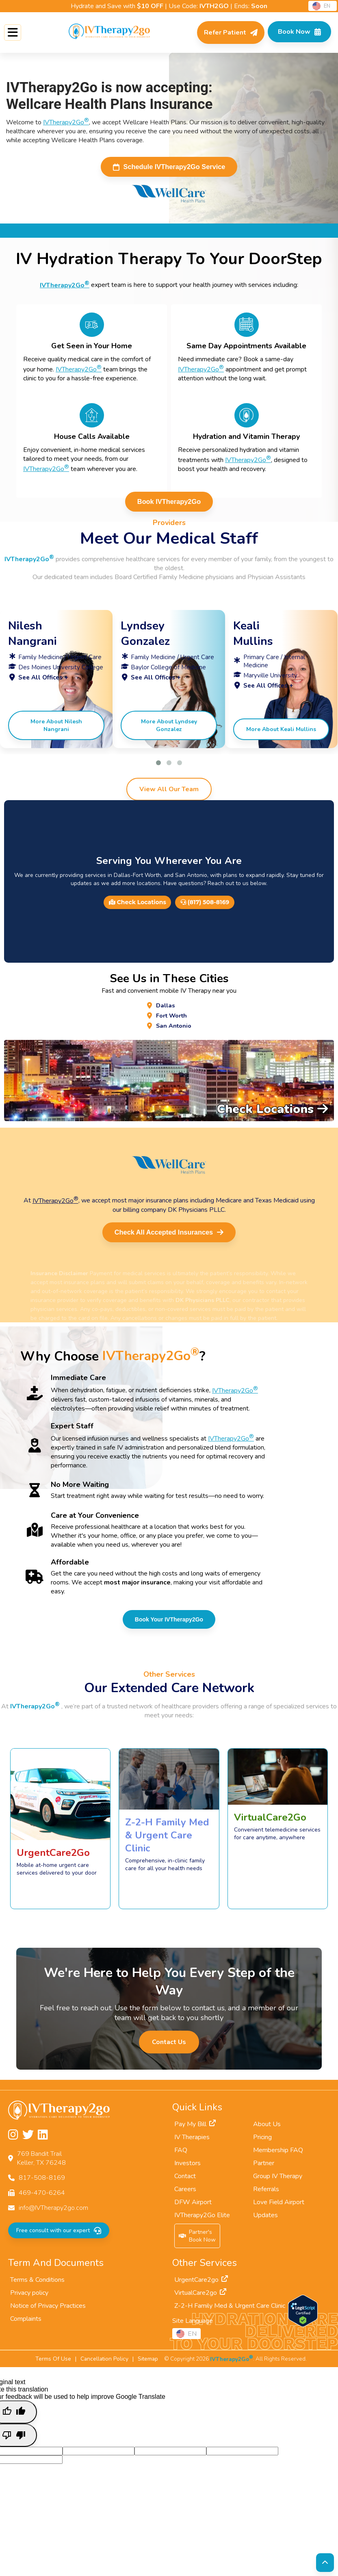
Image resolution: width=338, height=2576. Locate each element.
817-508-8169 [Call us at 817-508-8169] (42, 2182)
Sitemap (148, 2364)
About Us (267, 2129)
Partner (263, 2168)
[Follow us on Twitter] (28, 2140)
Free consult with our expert (58, 2235)
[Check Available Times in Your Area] (296, 32)
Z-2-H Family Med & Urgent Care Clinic (234, 2310)
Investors (187, 2168)
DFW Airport (193, 2207)
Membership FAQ (278, 2155)
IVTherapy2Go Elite (202, 2220)
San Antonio (173, 1029)
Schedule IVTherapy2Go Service (169, 167)
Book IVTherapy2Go (169, 503)
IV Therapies (192, 2142)
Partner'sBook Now (197, 2240)
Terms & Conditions (37, 2284)
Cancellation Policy (104, 2364)
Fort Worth (171, 1018)
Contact (185, 2181)
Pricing (262, 2142)
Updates (265, 2220)
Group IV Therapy (277, 2181)
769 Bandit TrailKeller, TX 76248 (41, 2163)
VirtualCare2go (200, 2297)
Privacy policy (29, 2297)
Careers (185, 2194)
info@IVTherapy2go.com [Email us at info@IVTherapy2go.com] (53, 2212)
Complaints (25, 2323)
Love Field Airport (278, 2207)
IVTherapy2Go (66, 122)
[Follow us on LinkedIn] (43, 2140)
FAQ (180, 2155)
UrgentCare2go (201, 2284)
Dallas (164, 1007)
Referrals (266, 2194)
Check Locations (137, 903)
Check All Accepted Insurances (169, 1237)
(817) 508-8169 (204, 903)
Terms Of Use (53, 2364)
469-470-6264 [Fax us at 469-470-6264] (42, 2197)
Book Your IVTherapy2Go (169, 1624)
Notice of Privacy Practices (48, 2310)
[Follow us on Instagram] (13, 2140)
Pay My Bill (195, 2129)
